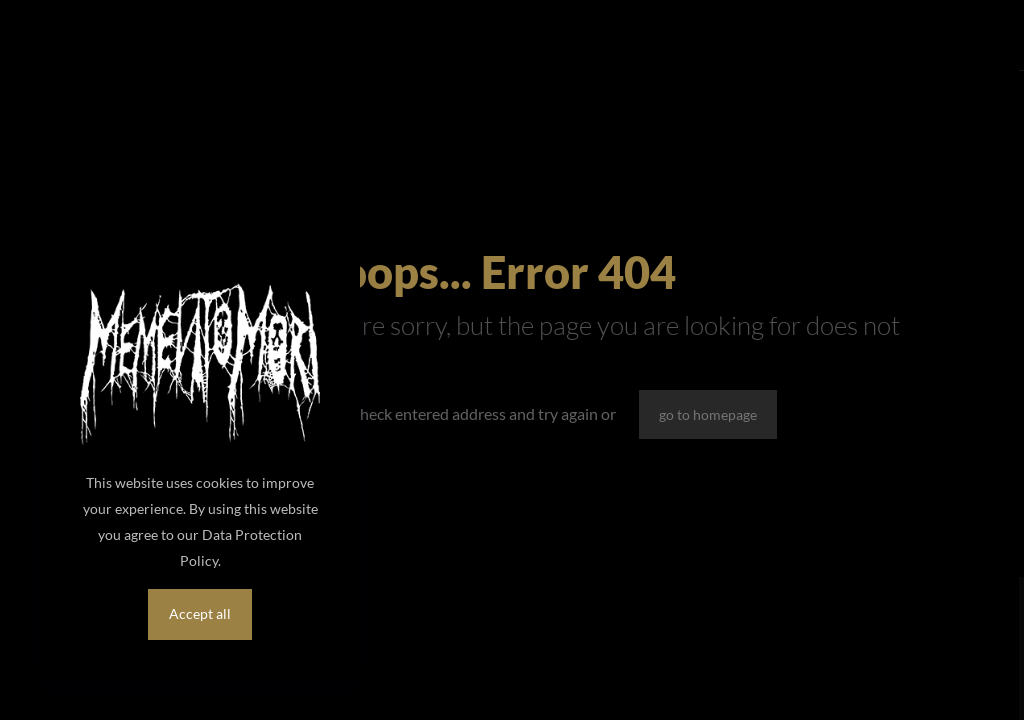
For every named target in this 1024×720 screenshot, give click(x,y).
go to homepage (708, 414)
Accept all (200, 613)
